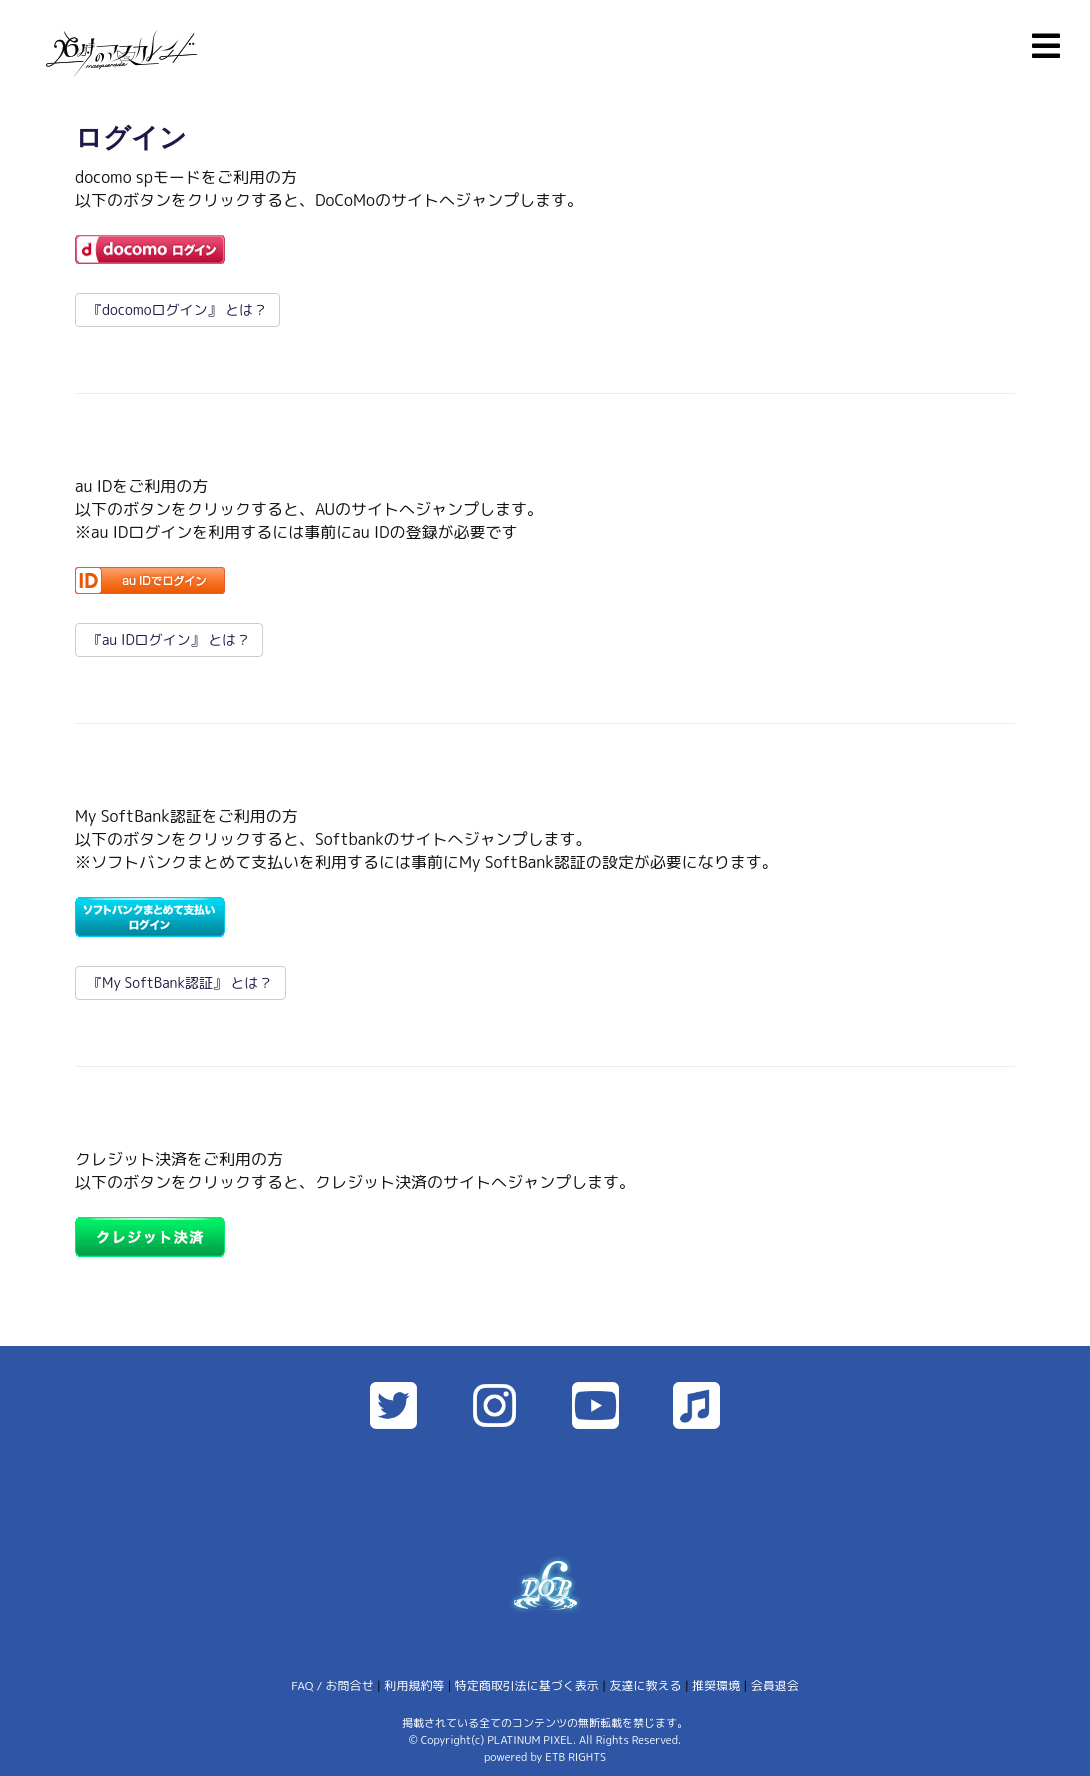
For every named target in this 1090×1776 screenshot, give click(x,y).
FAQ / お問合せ (332, 1685)
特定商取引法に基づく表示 (527, 1685)
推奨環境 (716, 1685)
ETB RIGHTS (575, 1757)
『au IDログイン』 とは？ (169, 639)
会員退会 (775, 1685)
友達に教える (645, 1685)
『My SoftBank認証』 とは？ (180, 982)
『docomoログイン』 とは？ (177, 309)
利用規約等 (414, 1685)
